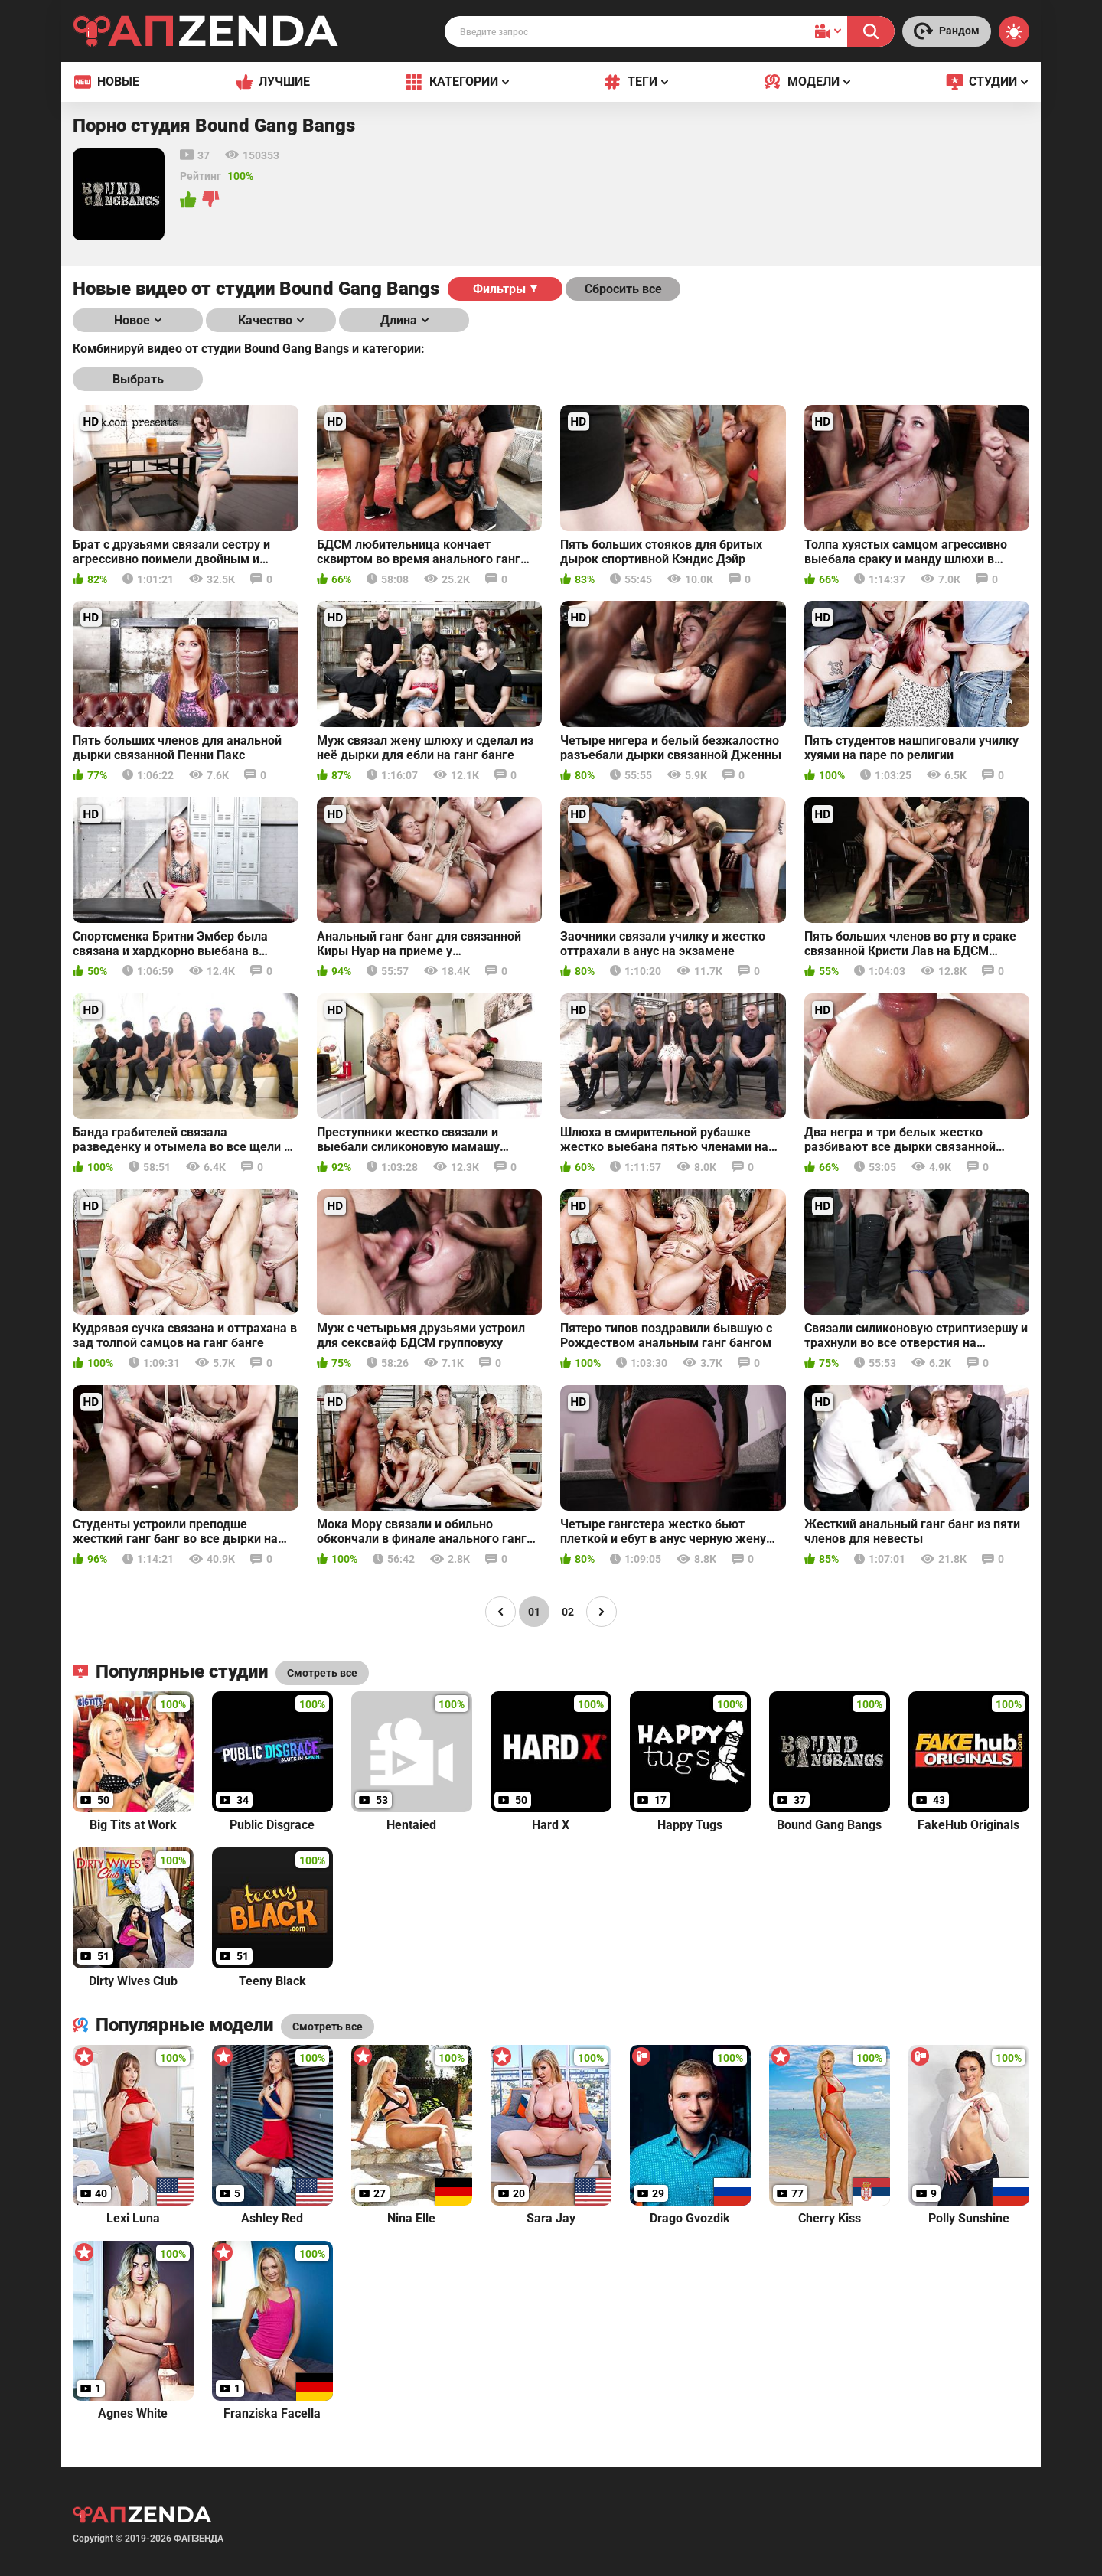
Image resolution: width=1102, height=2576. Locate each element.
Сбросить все (623, 289)
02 (568, 1612)
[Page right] (601, 1611)
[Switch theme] (1014, 31)
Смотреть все (327, 2026)
